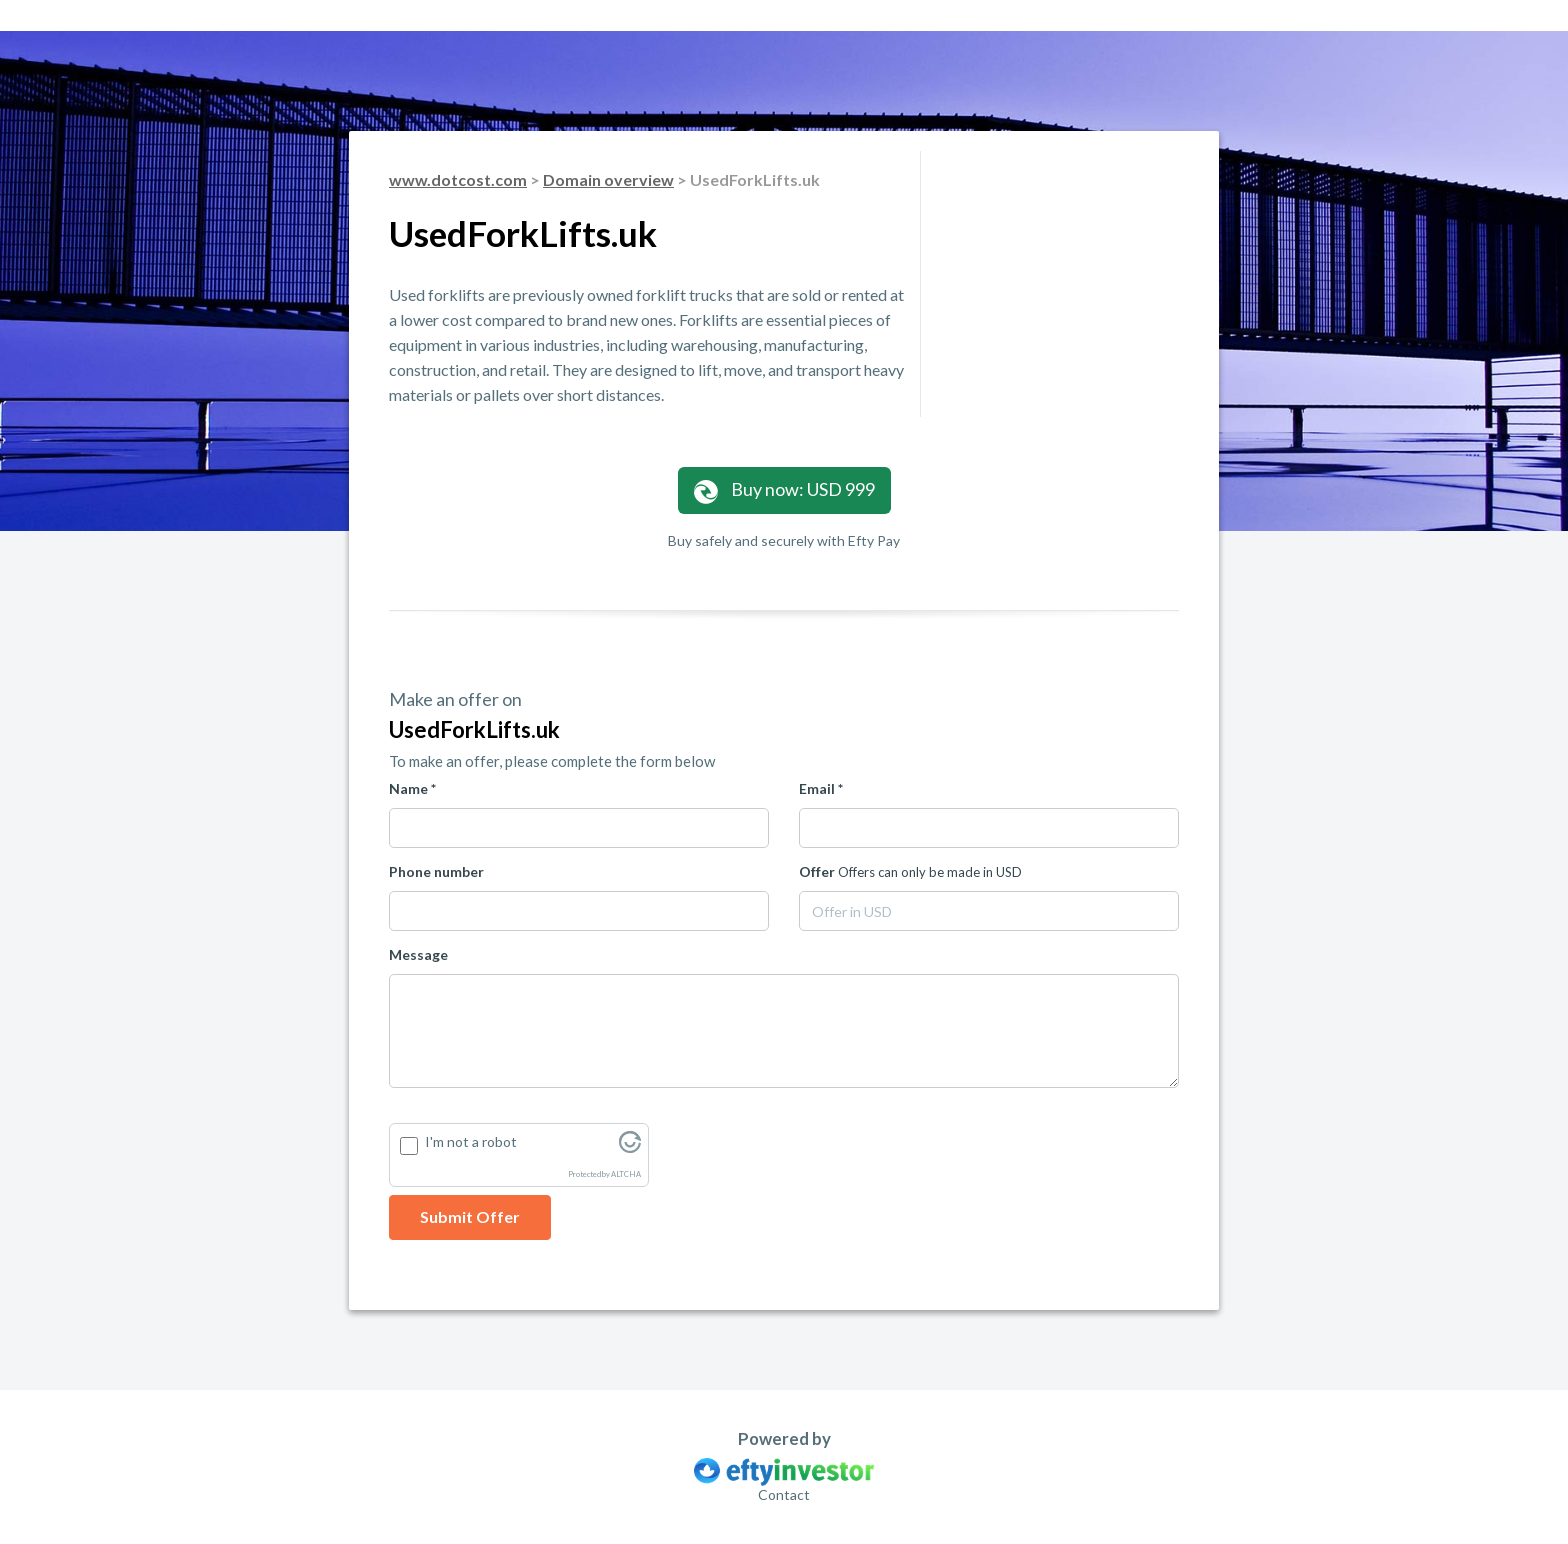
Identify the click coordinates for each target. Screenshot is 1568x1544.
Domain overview (608, 179)
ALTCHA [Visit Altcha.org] (626, 1174)
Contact (784, 1494)
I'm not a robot (471, 1141)
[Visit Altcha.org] (630, 1147)
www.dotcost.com (458, 179)
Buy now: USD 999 (784, 490)
